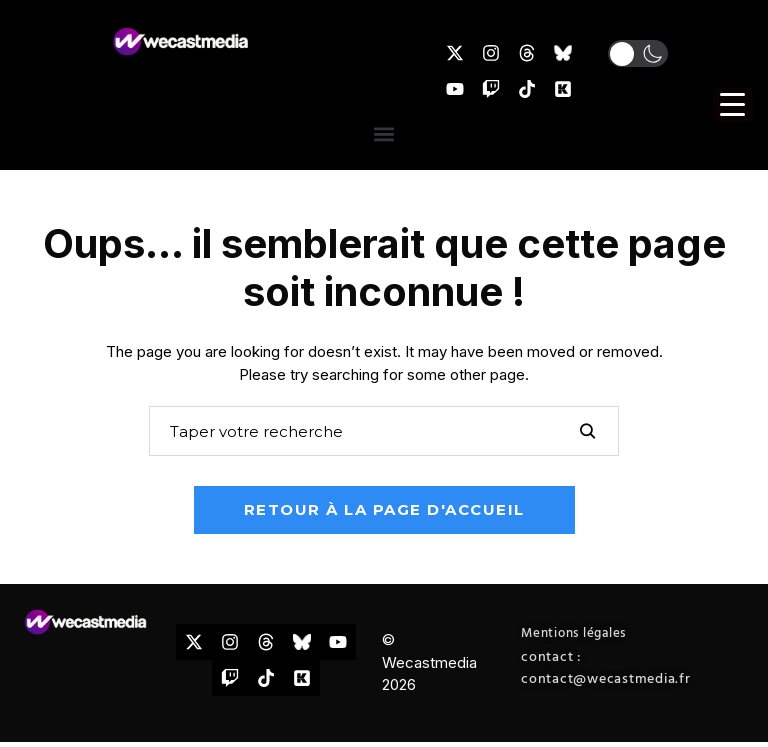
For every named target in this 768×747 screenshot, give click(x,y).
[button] (638, 53)
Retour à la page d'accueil (384, 509)
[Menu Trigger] (733, 104)
